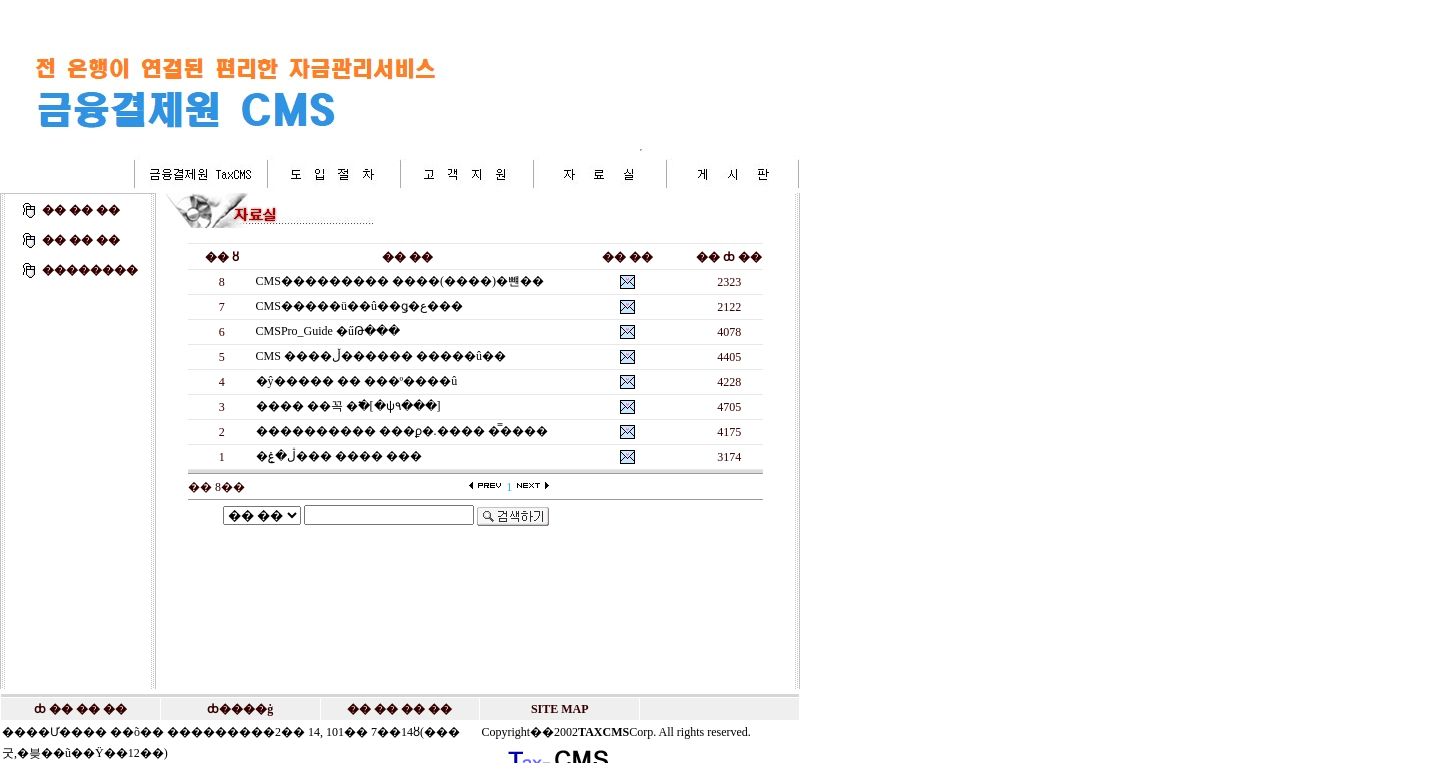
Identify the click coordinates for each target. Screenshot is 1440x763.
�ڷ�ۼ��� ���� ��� (339, 456)
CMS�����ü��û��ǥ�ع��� (359, 306)
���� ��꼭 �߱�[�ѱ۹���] (348, 406)
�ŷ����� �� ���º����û (357, 381)
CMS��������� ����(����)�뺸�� (400, 281)
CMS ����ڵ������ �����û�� (381, 356)
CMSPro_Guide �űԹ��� (328, 331)
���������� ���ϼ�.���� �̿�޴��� (402, 431)
